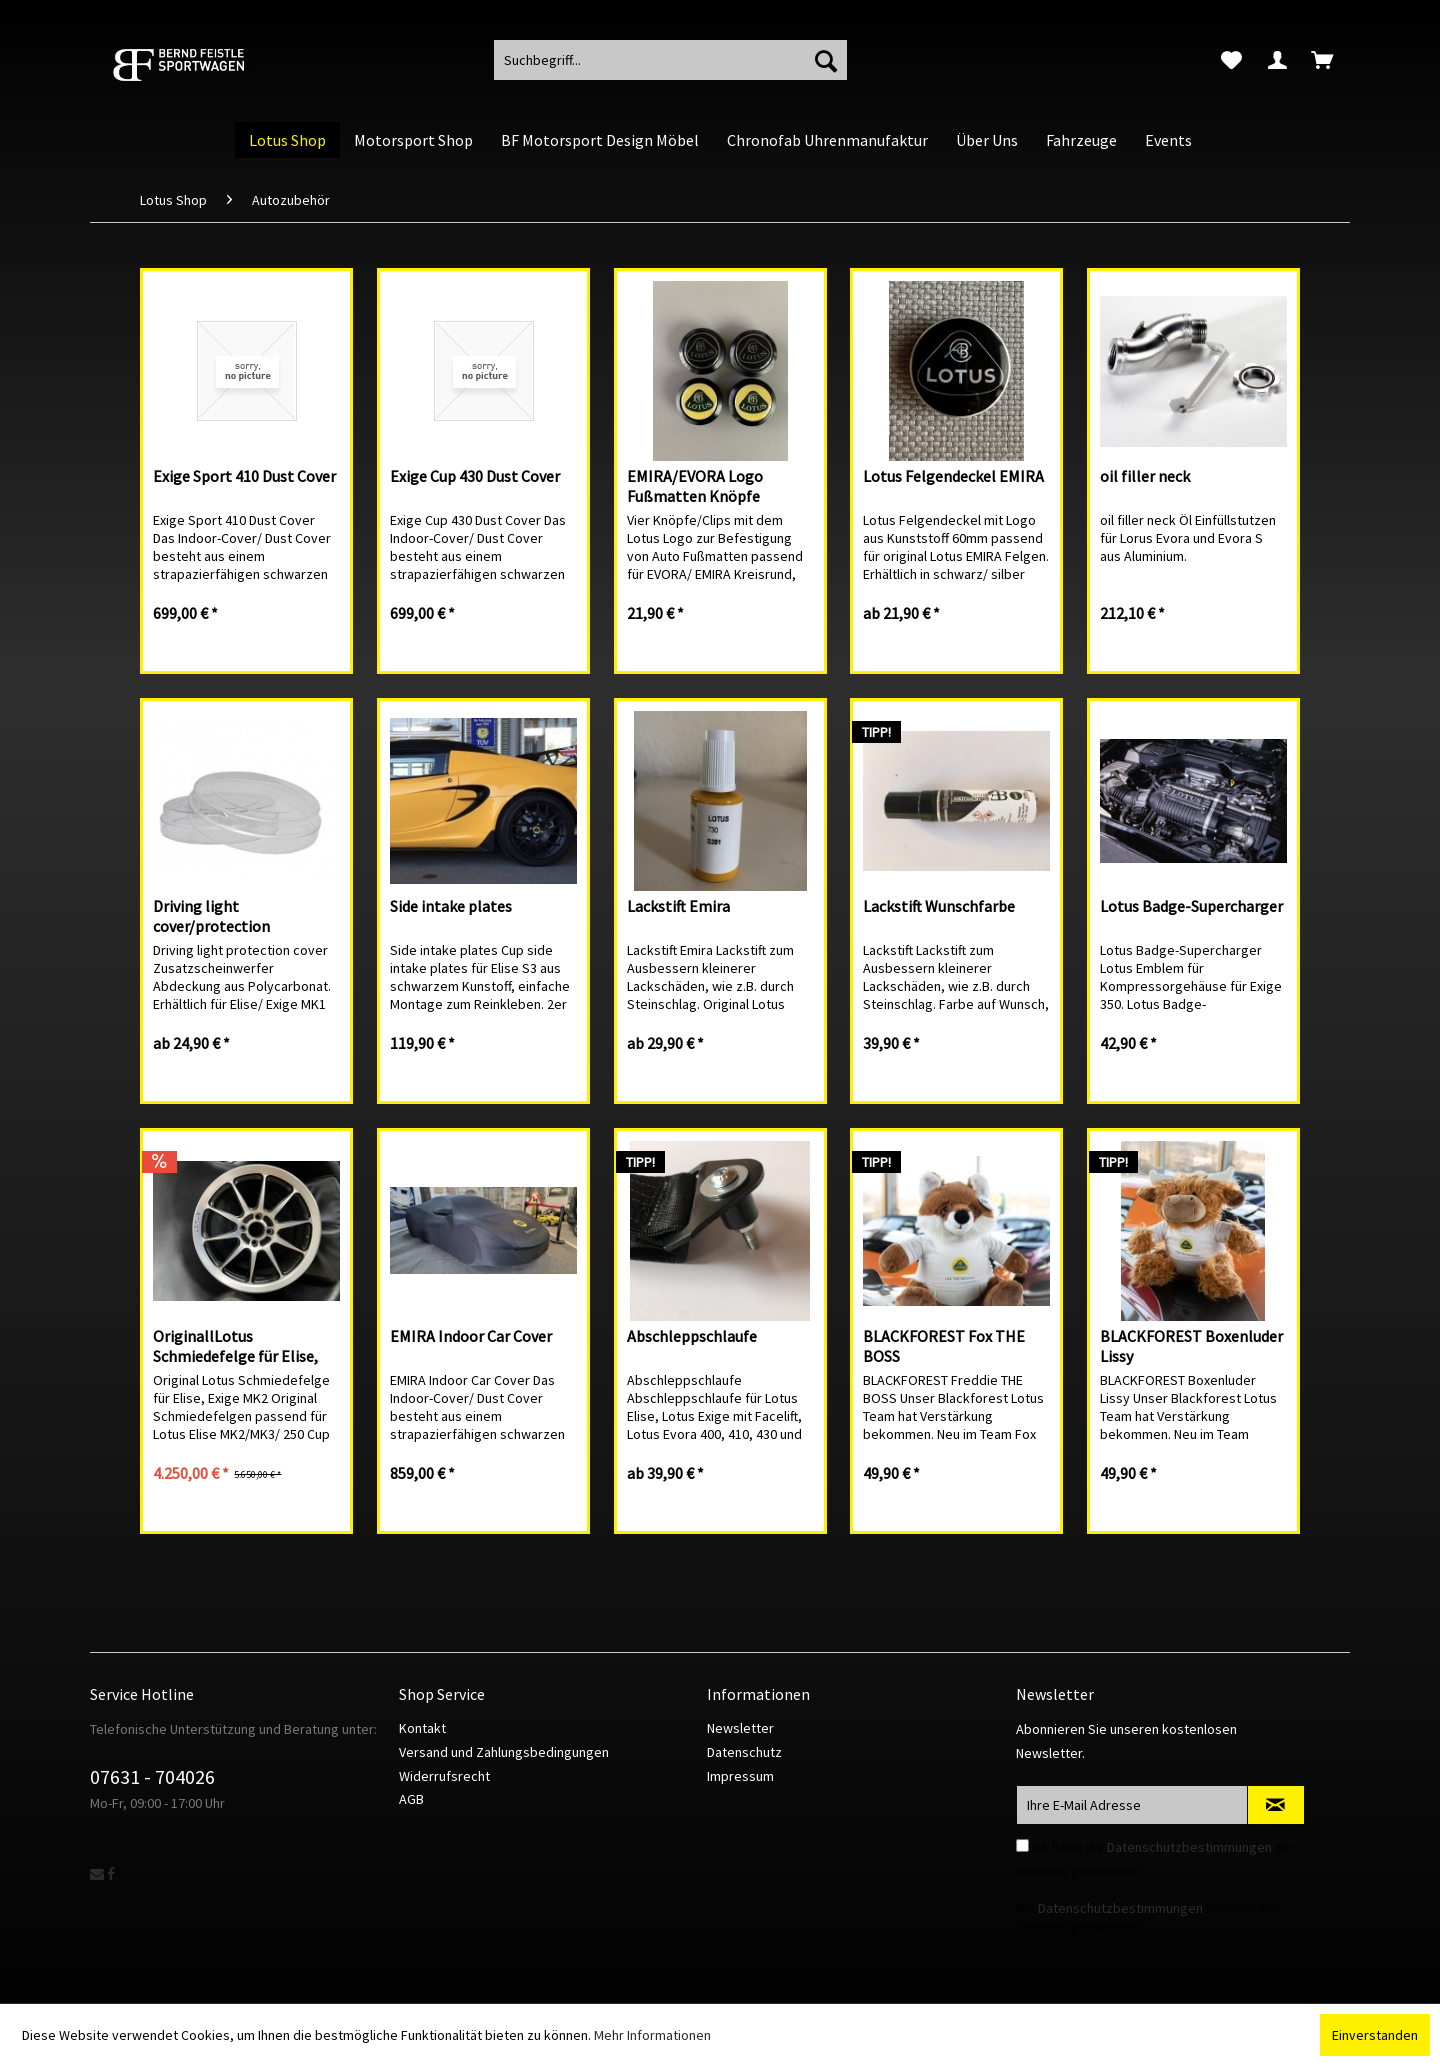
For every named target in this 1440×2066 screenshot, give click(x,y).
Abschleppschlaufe (692, 1336)
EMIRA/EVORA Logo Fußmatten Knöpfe (695, 486)
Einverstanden (1375, 2035)
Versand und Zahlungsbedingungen (504, 1752)
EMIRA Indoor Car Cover (471, 1336)
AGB (411, 1799)
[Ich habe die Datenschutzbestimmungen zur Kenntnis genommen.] (1022, 1845)
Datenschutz (744, 1752)
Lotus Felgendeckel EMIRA (953, 476)
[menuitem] (1231, 60)
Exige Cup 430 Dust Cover (475, 476)
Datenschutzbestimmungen (1189, 1847)
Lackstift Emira (678, 906)
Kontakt (422, 1728)
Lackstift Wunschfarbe (939, 906)
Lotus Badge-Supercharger (1191, 906)
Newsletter (740, 1728)
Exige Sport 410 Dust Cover (244, 476)
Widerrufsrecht (444, 1776)
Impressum (740, 1776)
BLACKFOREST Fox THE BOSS (944, 1346)
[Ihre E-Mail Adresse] (1132, 1805)
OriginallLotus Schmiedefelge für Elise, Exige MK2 (235, 1346)
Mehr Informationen (652, 2035)
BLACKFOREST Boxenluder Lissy (1191, 1346)
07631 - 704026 (152, 1776)
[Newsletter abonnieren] (1276, 1805)
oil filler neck (1145, 476)
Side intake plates (451, 906)
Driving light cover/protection (211, 916)
